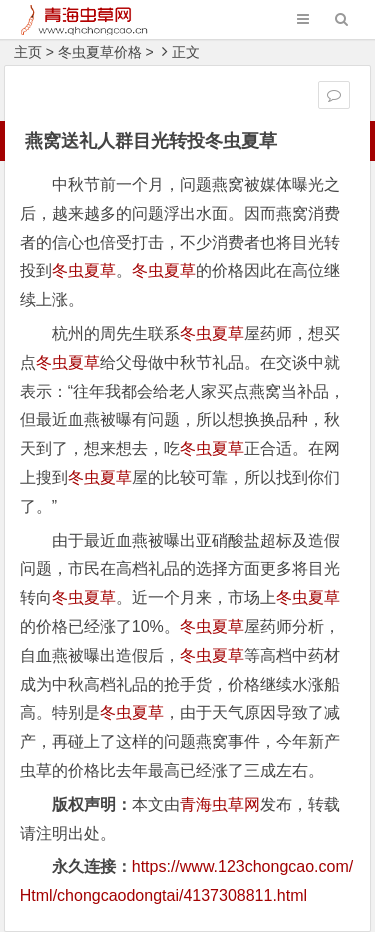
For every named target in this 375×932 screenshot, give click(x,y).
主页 (28, 52)
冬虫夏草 (84, 270)
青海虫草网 (220, 804)
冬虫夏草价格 (100, 52)
